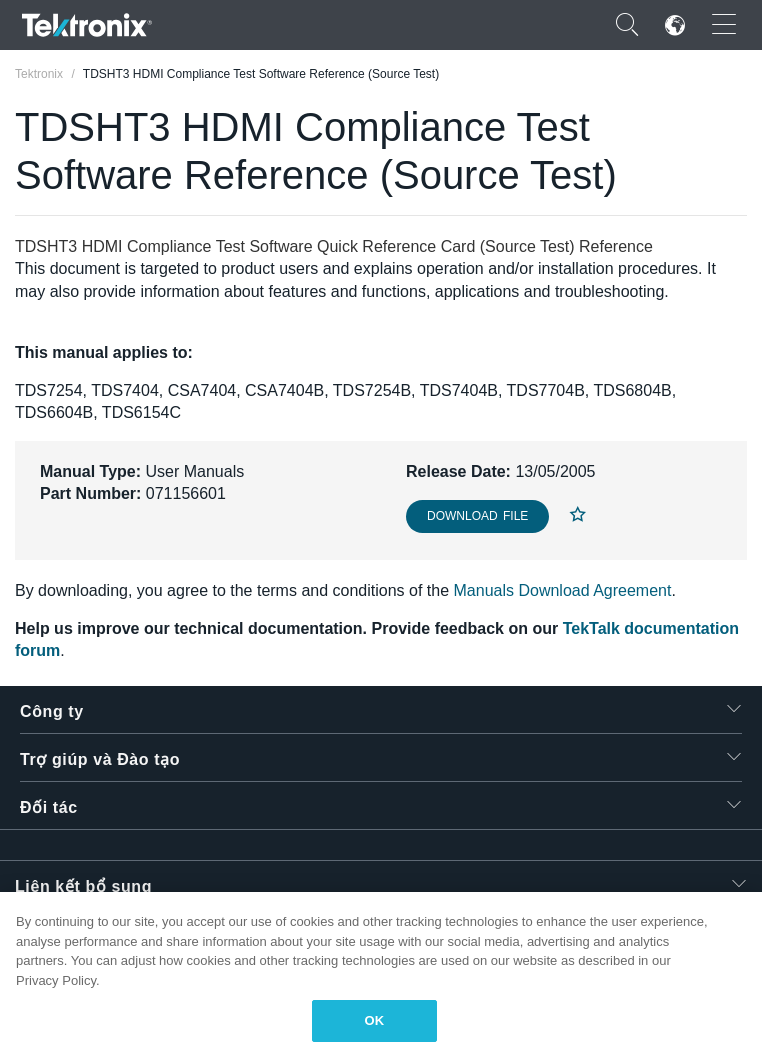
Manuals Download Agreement (563, 590)
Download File (477, 516)
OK (375, 1020)
